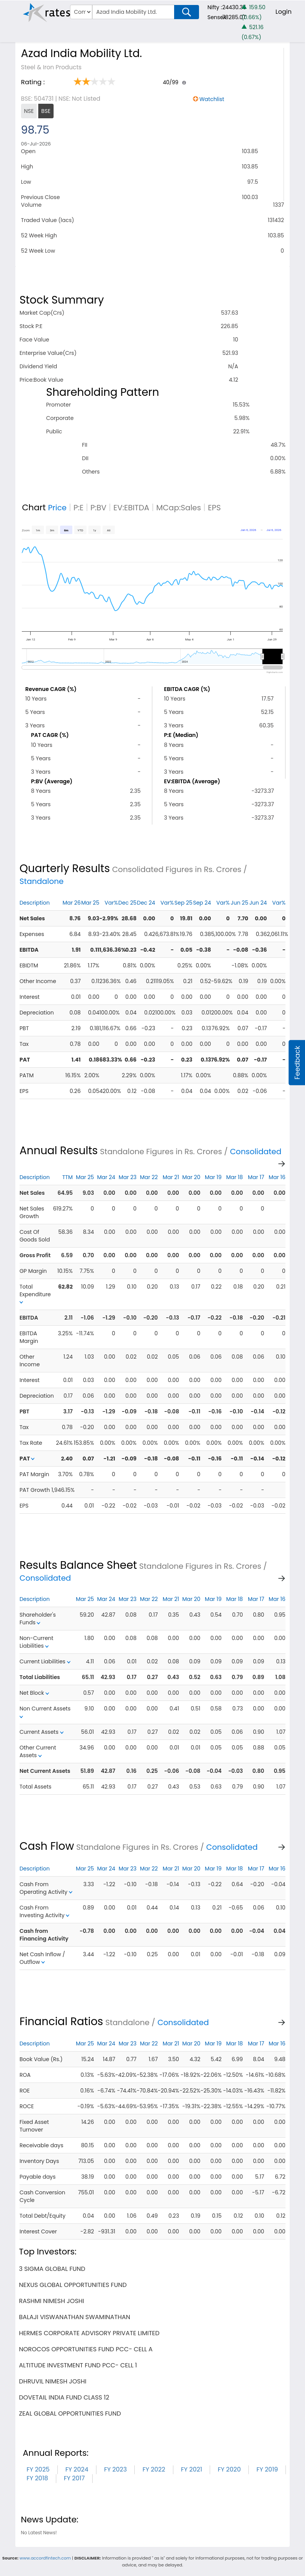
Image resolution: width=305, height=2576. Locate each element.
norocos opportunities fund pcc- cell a (85, 2349)
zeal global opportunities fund (70, 2413)
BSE (46, 111)
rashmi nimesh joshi (51, 2301)
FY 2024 (76, 2469)
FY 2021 (191, 2469)
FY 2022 (153, 2469)
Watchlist (211, 99)
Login (284, 11)
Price (57, 507)
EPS (214, 507)
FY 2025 (37, 2469)
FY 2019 (267, 2469)
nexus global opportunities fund (73, 2284)
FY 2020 (229, 2469)
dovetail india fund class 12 (64, 2397)
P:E (78, 507)
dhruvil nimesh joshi (52, 2381)
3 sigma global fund (52, 2268)
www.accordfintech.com (45, 2558)
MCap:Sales (178, 507)
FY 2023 (115, 2469)
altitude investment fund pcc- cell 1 (78, 2365)
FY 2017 (74, 2478)
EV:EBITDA (131, 507)
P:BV (98, 507)
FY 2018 (37, 2478)
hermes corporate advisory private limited (89, 2333)
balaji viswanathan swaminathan (74, 2317)
